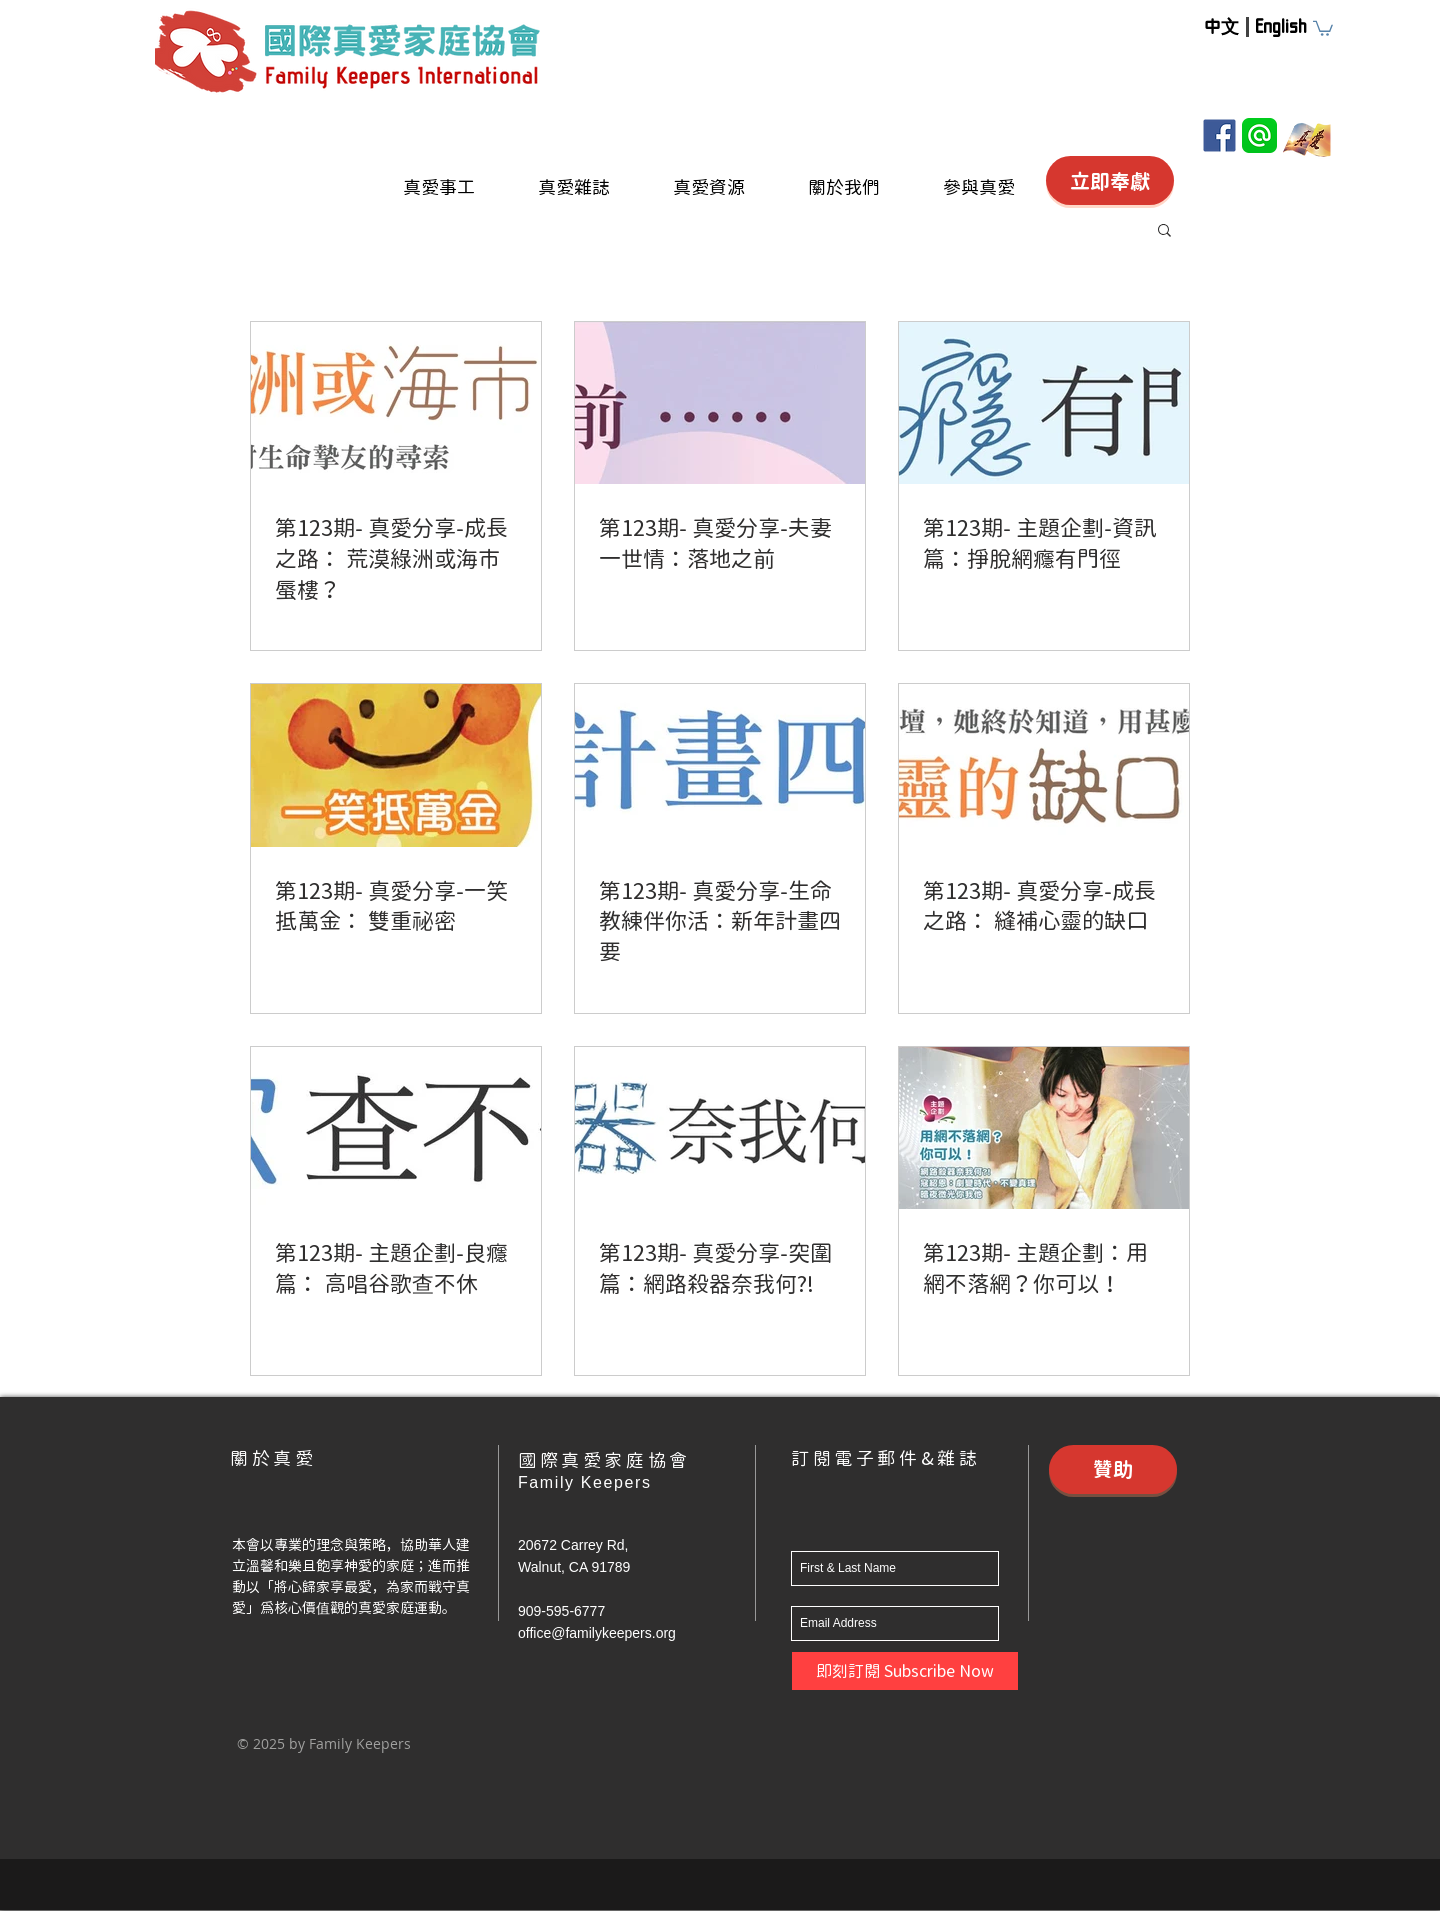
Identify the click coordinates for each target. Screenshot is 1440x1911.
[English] (1281, 26)
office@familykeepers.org (597, 1633)
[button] (1323, 27)
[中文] (1221, 26)
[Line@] (1259, 135)
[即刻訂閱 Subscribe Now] (905, 1671)
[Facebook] (1219, 135)
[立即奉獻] (1110, 180)
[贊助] (1113, 1469)
